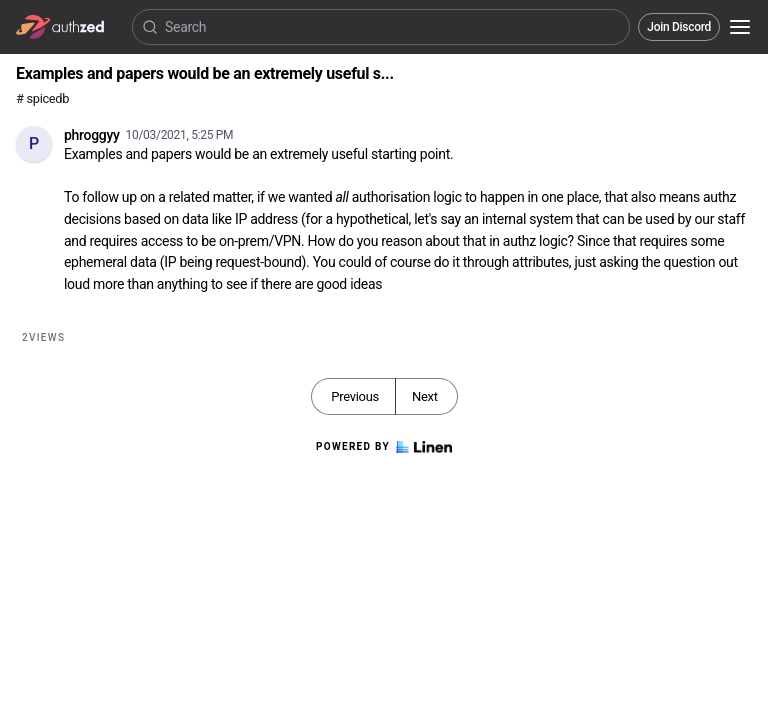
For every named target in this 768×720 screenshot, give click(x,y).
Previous (355, 396)
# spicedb (42, 98)
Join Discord (679, 27)
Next (425, 396)
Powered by (384, 447)
